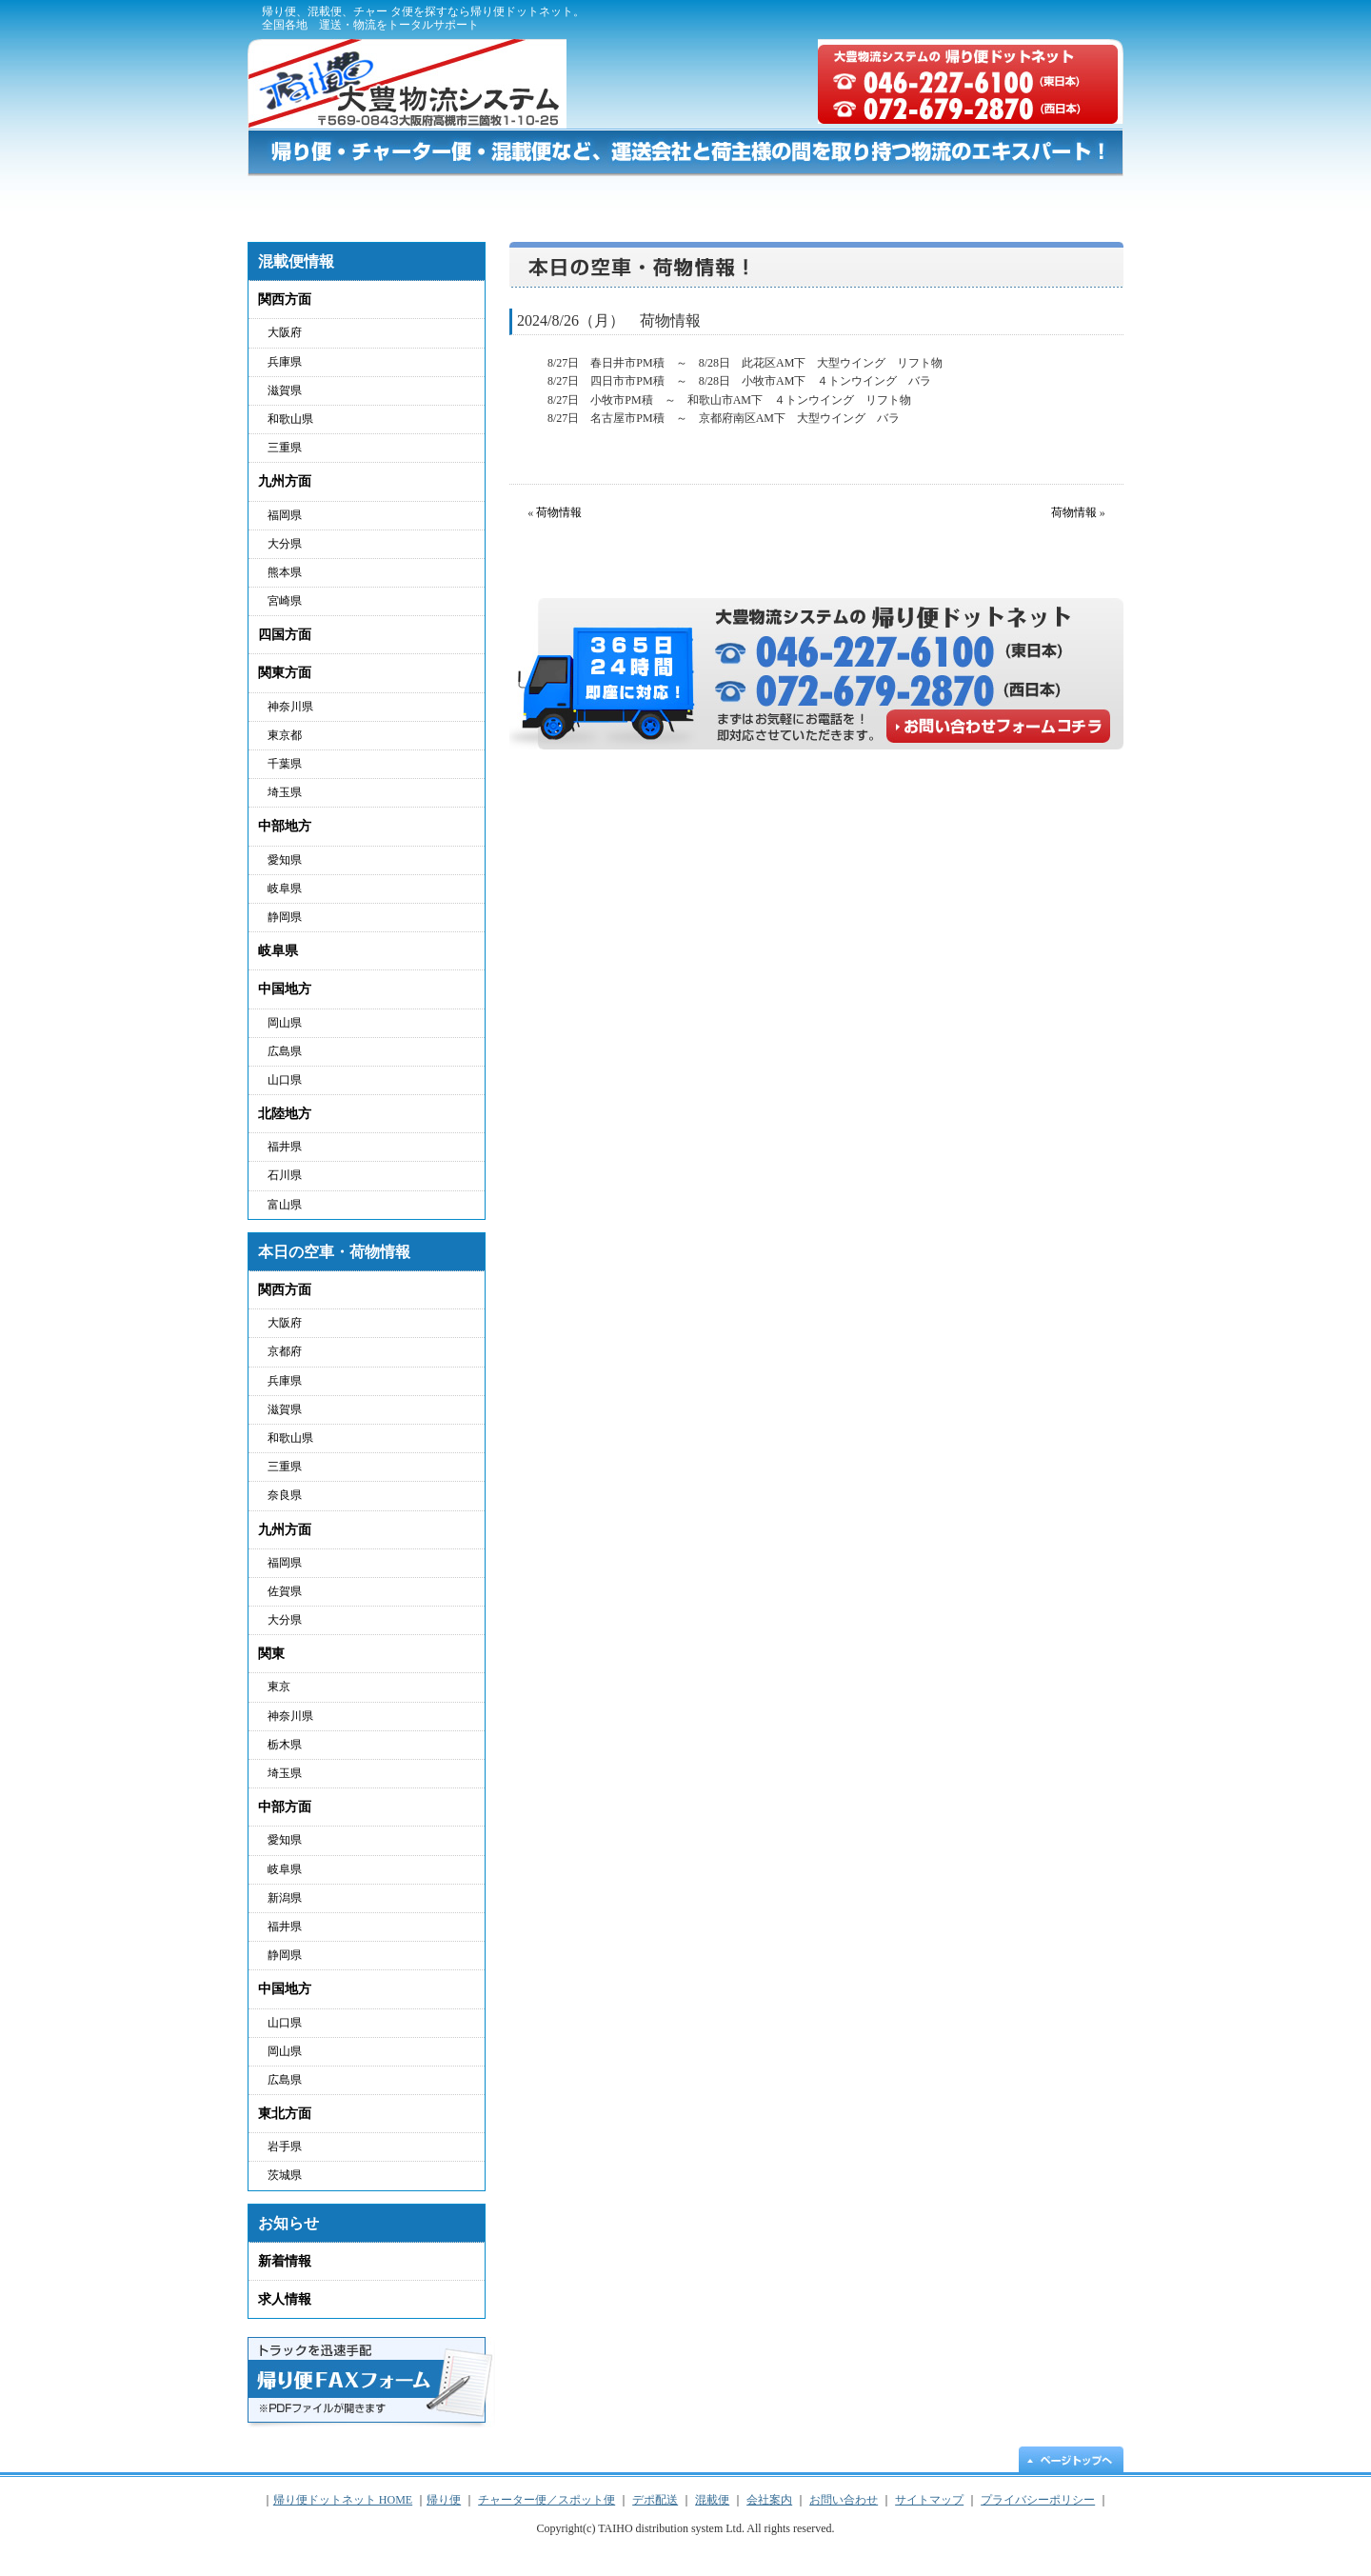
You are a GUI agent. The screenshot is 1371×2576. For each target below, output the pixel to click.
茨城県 (285, 2175)
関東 (271, 1654)
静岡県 (285, 917)
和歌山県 (290, 419)
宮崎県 (285, 601)
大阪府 (285, 332)
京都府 (285, 1351)
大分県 (285, 543)
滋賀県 (285, 390)
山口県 (285, 1080)
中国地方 (284, 989)
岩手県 (285, 2146)
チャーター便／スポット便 (599, 199)
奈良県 (285, 1495)
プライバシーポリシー (958, 19)
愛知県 (285, 860)
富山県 (285, 1204)
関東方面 (284, 673)
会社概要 (853, 19)
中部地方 (284, 826)
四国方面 (284, 635)
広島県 (285, 1051)
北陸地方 (284, 1114)
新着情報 (284, 2261)
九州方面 (284, 481)
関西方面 (284, 299)
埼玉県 (285, 792)
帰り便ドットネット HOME (305, 199)
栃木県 (285, 1744)
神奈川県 (290, 706)
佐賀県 (285, 1591)
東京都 (285, 735)
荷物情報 (559, 512)
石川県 (285, 1175)
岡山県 (285, 1022)
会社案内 (769, 2499)
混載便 (914, 199)
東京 (279, 1686)
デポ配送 (783, 199)
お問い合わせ (1049, 199)
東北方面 (284, 2114)
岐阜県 (285, 888)
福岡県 (285, 515)
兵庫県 (285, 362)
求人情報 (284, 2299)
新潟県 (285, 1898)
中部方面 (284, 1807)
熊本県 (285, 572)
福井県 (285, 1146)
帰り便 (422, 199)
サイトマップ (1075, 19)
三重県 (285, 447)
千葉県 (285, 763)
